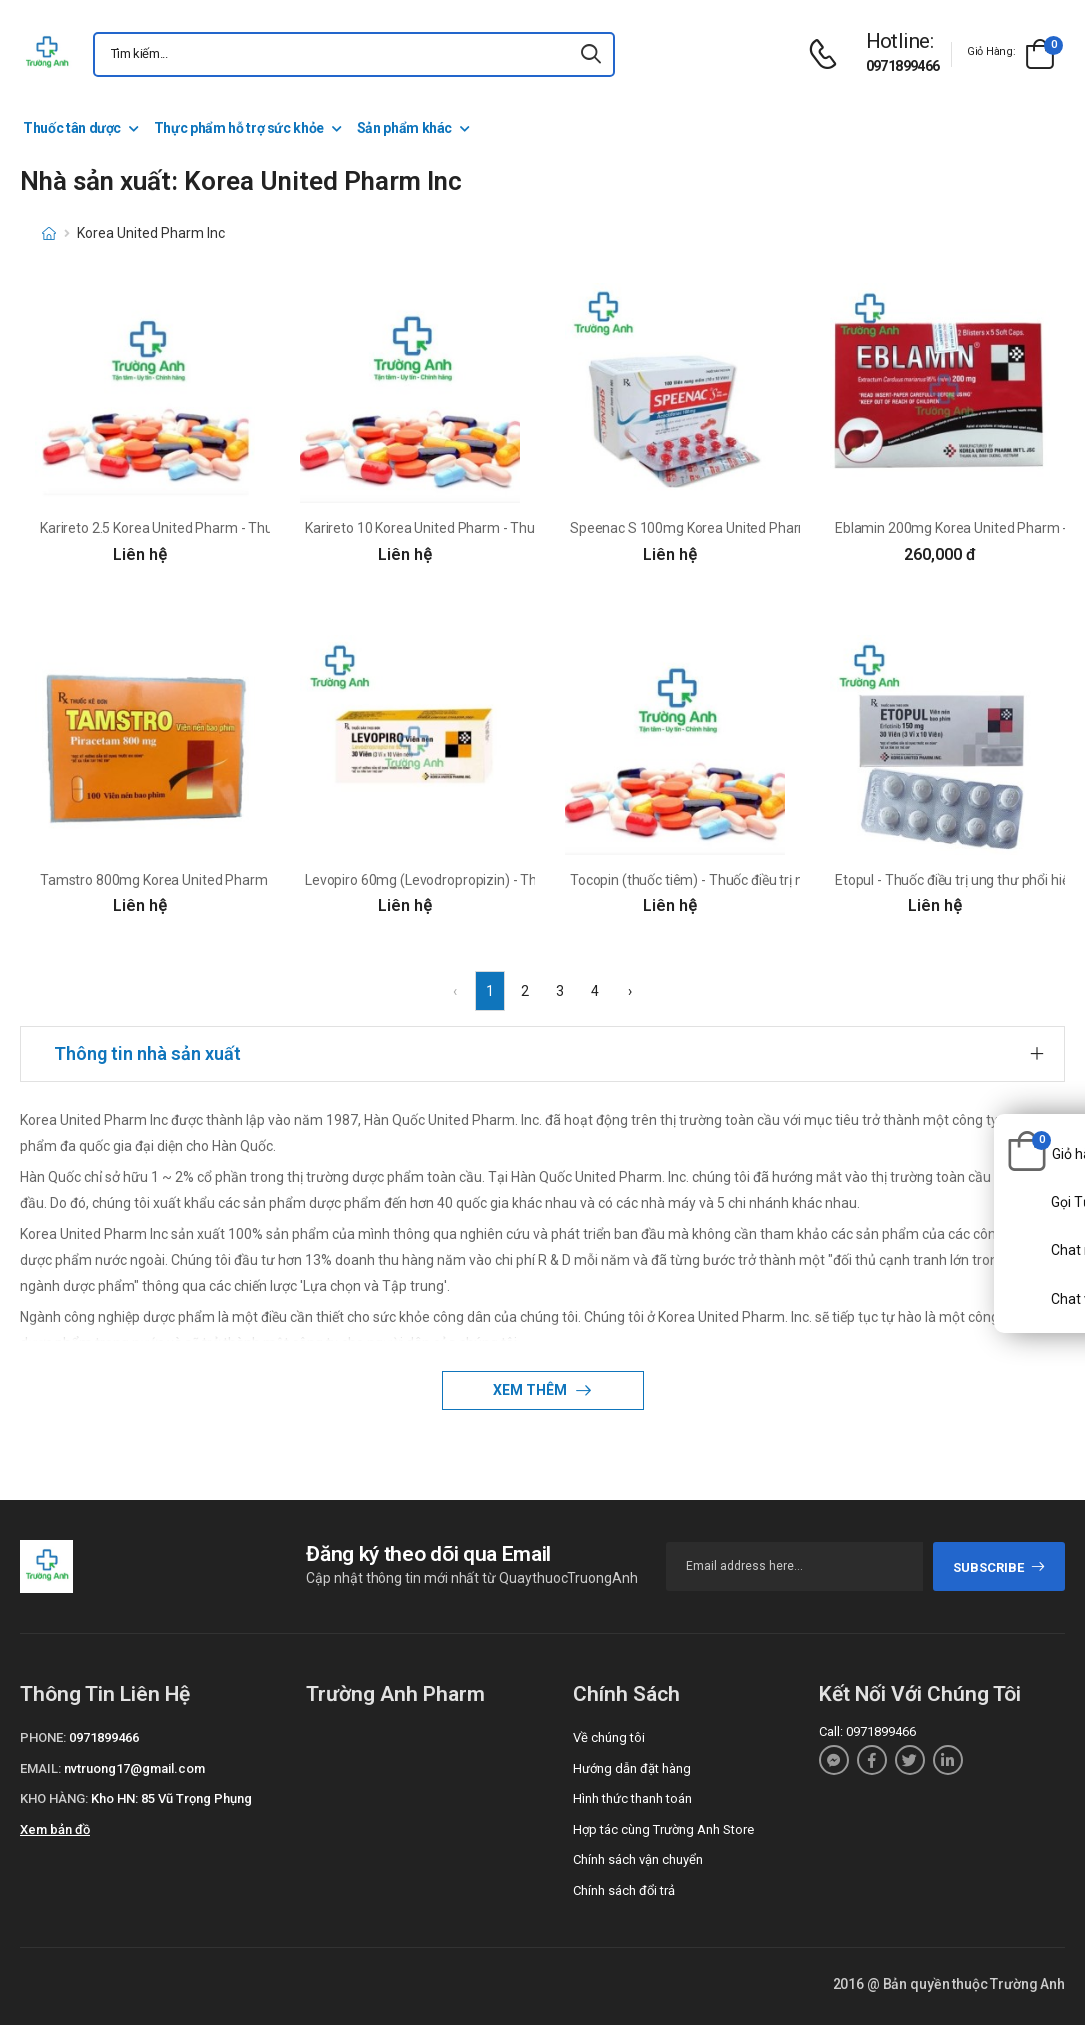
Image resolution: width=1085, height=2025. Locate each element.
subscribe (999, 1567)
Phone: (43, 1737)
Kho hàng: (54, 1798)
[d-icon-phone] (828, 54)
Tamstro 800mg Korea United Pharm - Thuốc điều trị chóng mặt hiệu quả (262, 880)
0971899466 (903, 66)
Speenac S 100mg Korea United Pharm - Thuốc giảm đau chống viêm (783, 528)
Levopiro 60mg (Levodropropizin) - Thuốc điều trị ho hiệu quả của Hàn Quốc (535, 880)
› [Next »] (630, 991)
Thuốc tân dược (72, 128)
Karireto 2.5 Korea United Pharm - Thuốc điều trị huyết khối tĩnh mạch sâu (263, 528)
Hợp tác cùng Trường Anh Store (663, 1829)
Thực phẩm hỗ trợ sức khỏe (239, 128)
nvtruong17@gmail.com (134, 1768)
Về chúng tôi (609, 1737)
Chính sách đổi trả (624, 1890)
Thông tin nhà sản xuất (147, 1053)
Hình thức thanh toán (632, 1798)
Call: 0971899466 (867, 1731)
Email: (40, 1768)
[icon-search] (591, 54)
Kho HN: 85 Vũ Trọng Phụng (171, 1798)
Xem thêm (531, 1390)
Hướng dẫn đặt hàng (632, 1768)
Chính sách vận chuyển (638, 1859)
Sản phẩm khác (404, 128)
